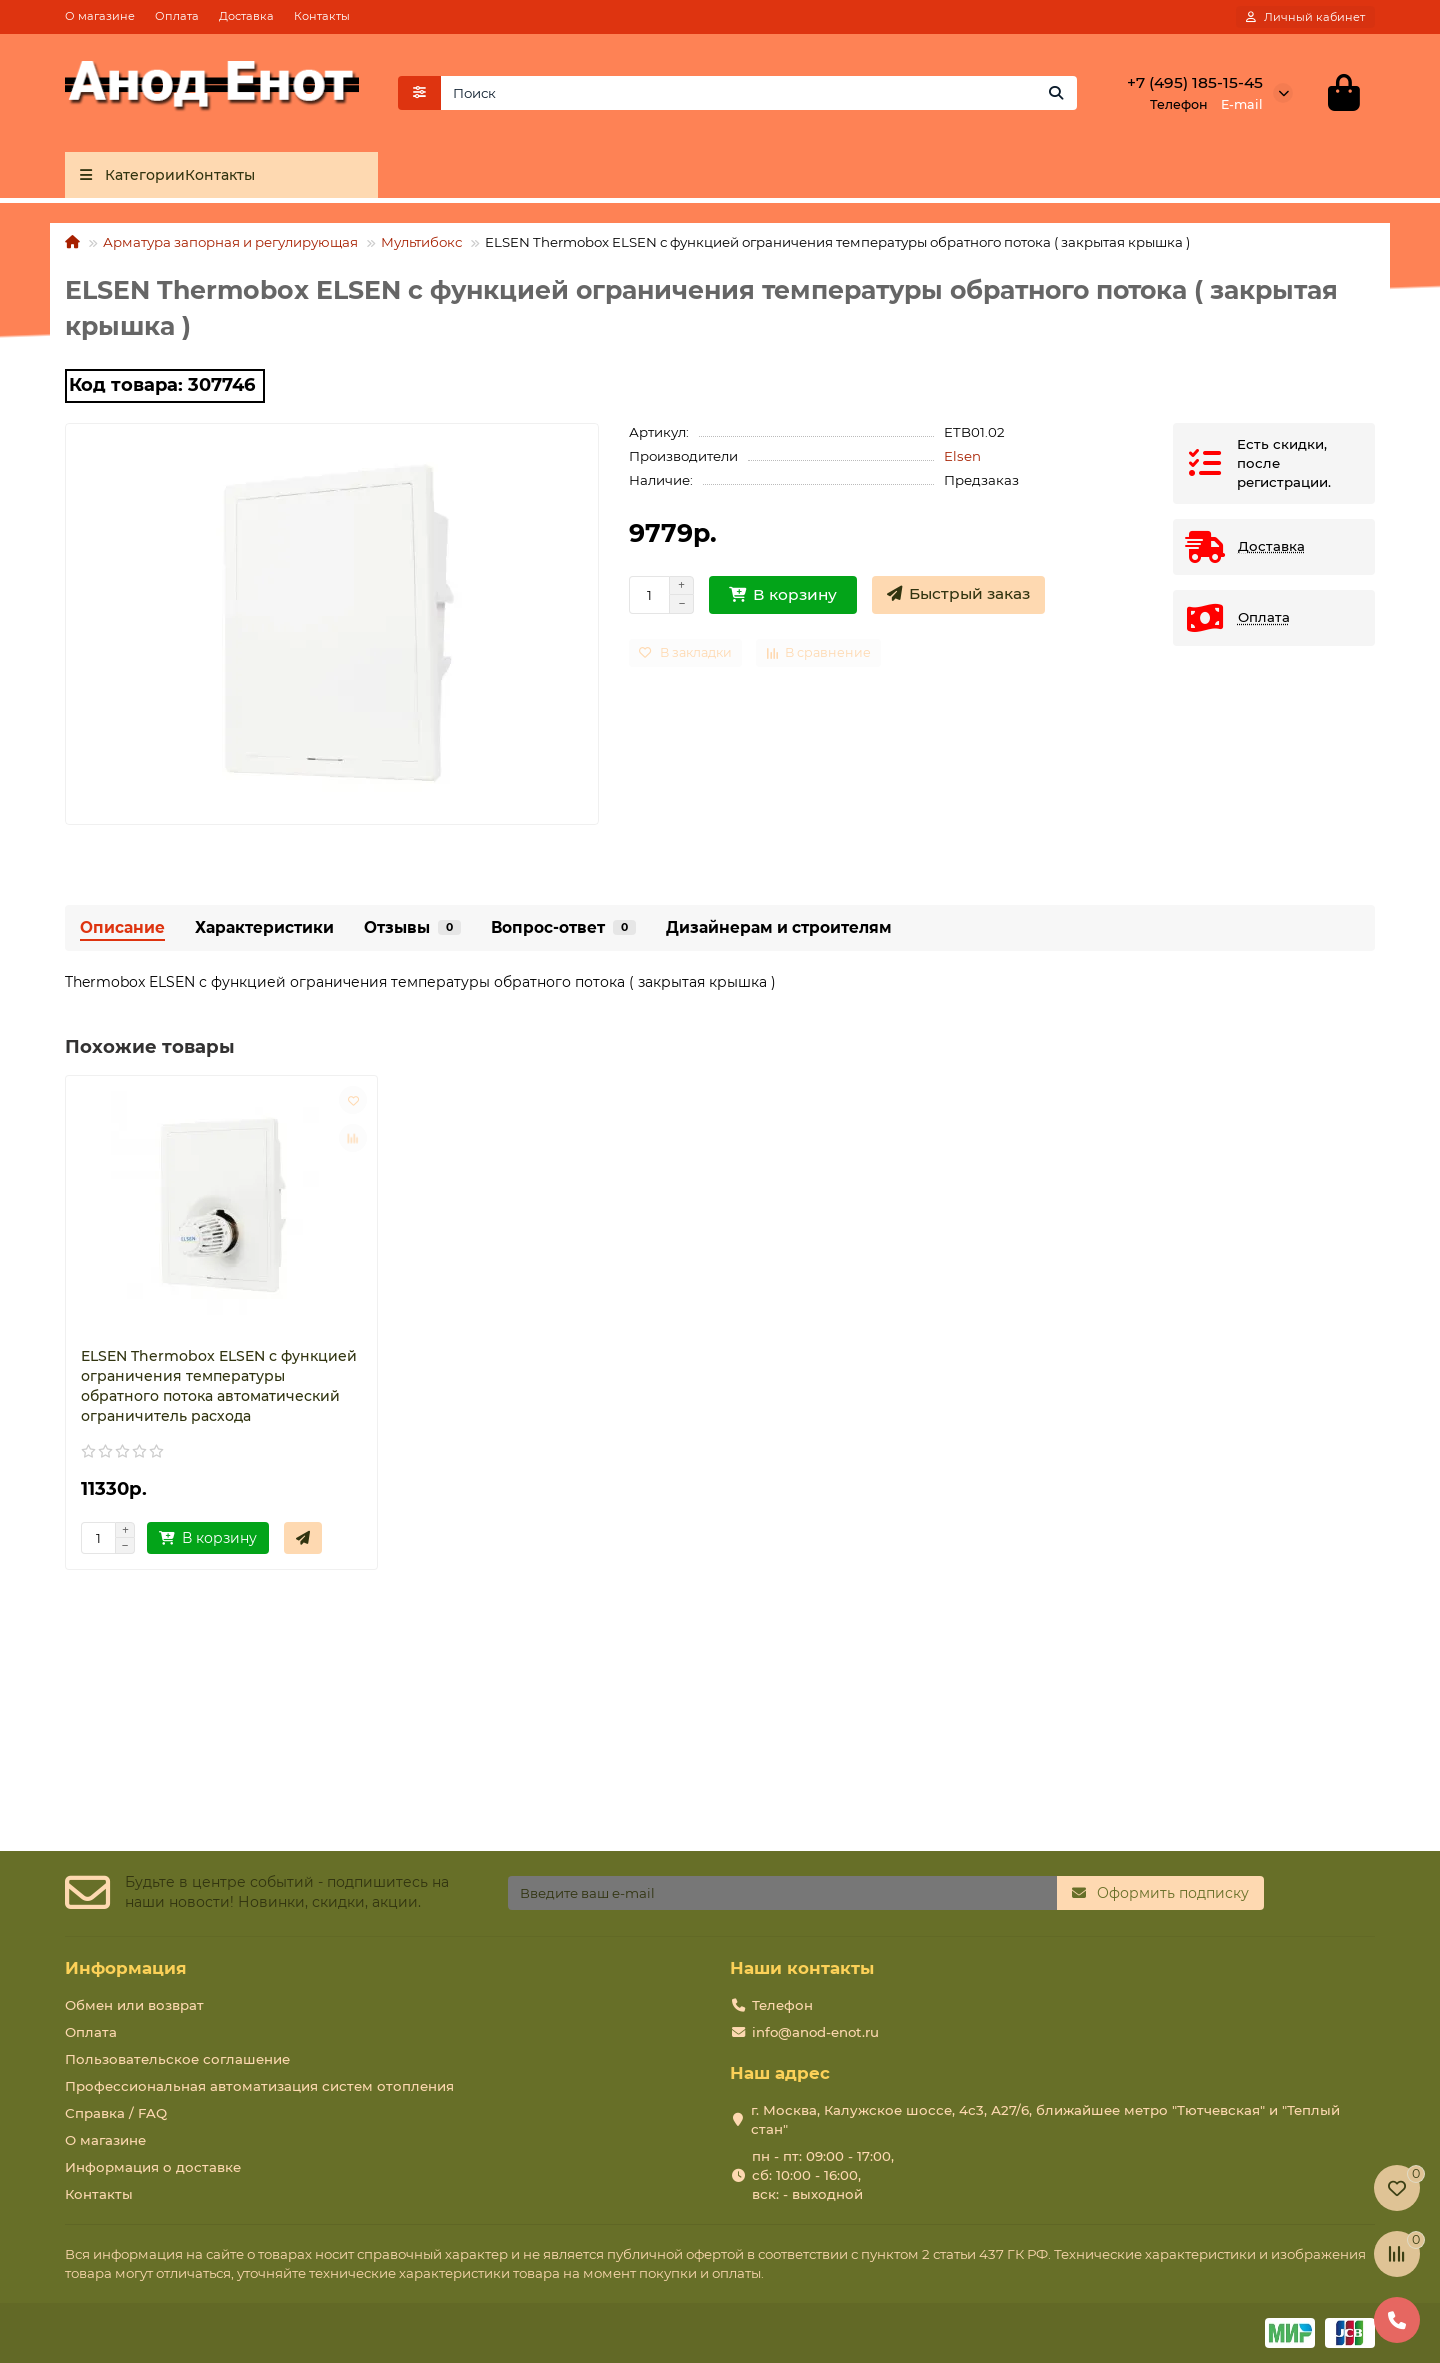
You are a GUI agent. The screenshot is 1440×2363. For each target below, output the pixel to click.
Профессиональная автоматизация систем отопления (259, 2086)
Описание (122, 927)
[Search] (759, 93)
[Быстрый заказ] (958, 595)
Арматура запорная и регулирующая (230, 243)
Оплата (177, 16)
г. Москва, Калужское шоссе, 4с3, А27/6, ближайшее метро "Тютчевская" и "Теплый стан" (1045, 2119)
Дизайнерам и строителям (779, 927)
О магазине (100, 16)
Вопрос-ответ (563, 927)
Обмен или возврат (134, 2005)
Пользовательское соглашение (177, 2059)
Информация (126, 1968)
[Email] (782, 1893)
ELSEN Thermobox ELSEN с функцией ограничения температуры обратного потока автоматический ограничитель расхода (219, 1387)
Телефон (782, 2005)
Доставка (246, 16)
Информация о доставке (153, 2167)
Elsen (962, 456)
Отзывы (412, 927)
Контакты (322, 16)
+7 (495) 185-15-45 (1195, 82)
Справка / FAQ (116, 2113)
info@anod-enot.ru (815, 2032)
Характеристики (264, 927)
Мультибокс (421, 243)
